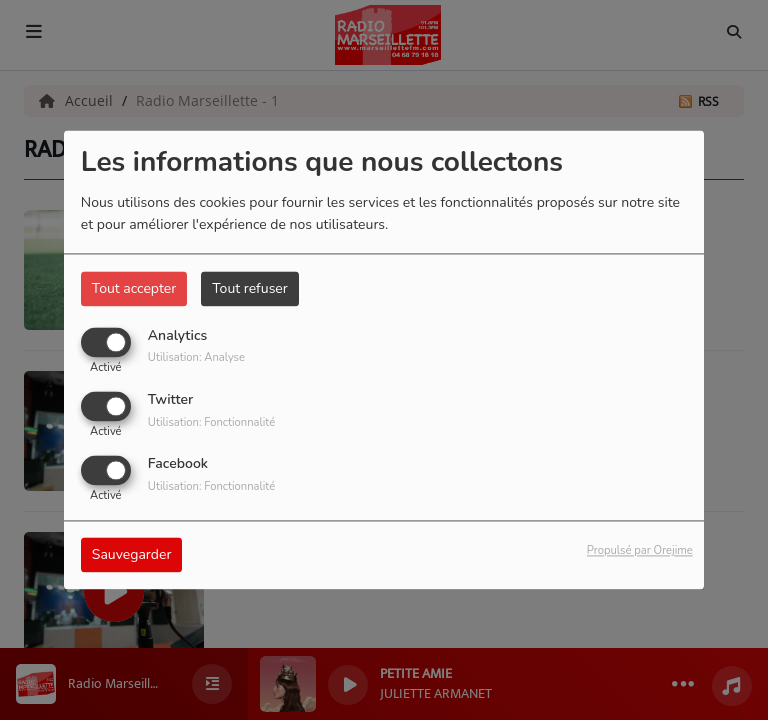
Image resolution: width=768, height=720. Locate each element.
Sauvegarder (132, 555)
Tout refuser (250, 288)
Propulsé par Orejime (640, 551)
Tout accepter (134, 288)
